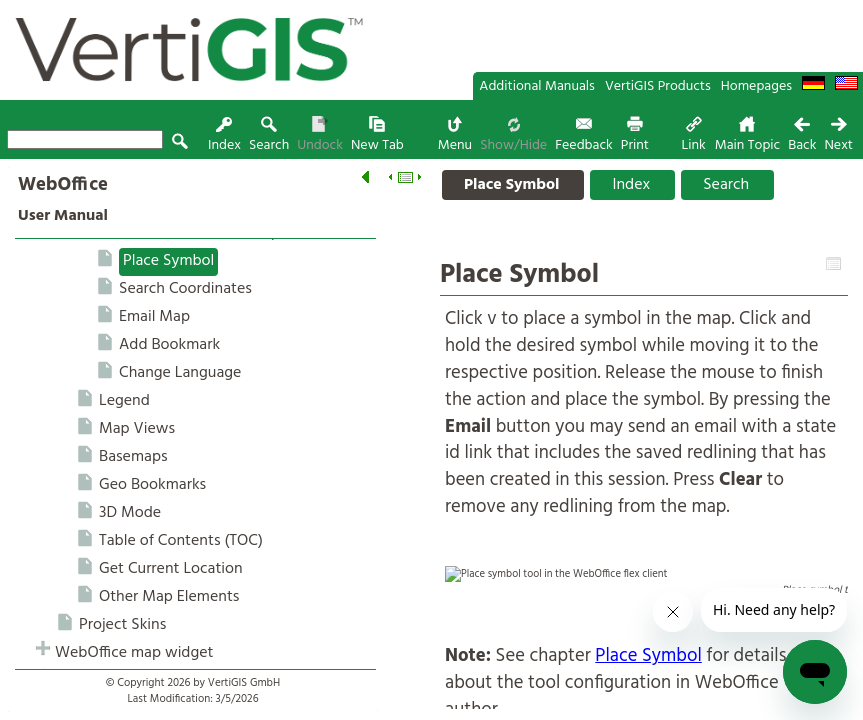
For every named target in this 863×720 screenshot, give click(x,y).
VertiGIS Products (658, 86)
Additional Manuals (537, 86)
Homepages (756, 86)
